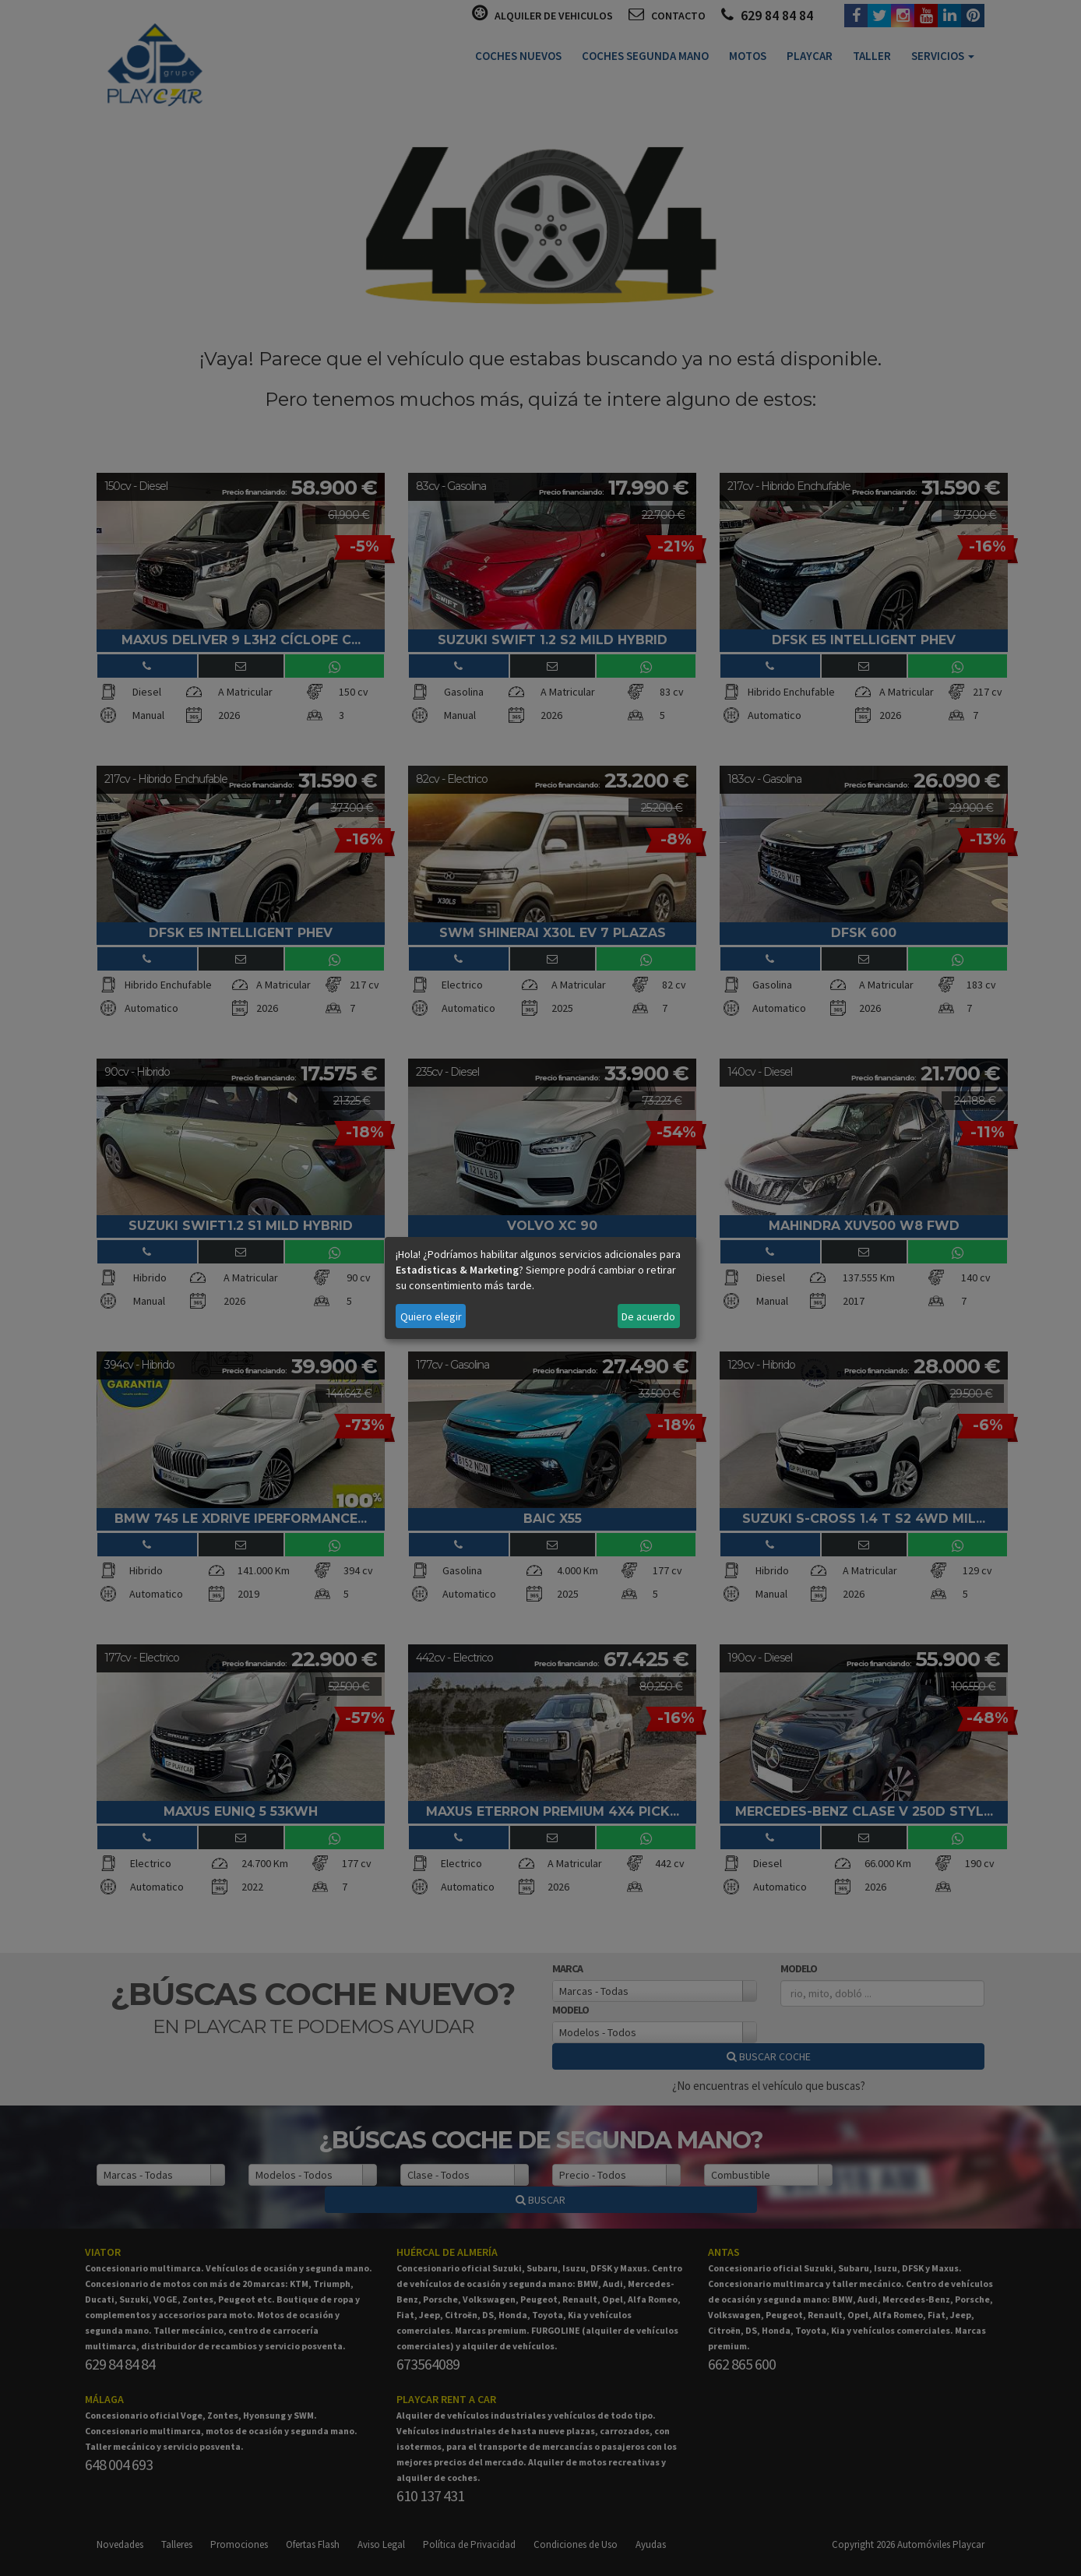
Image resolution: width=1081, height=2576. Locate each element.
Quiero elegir (431, 1316)
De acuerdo (648, 1316)
